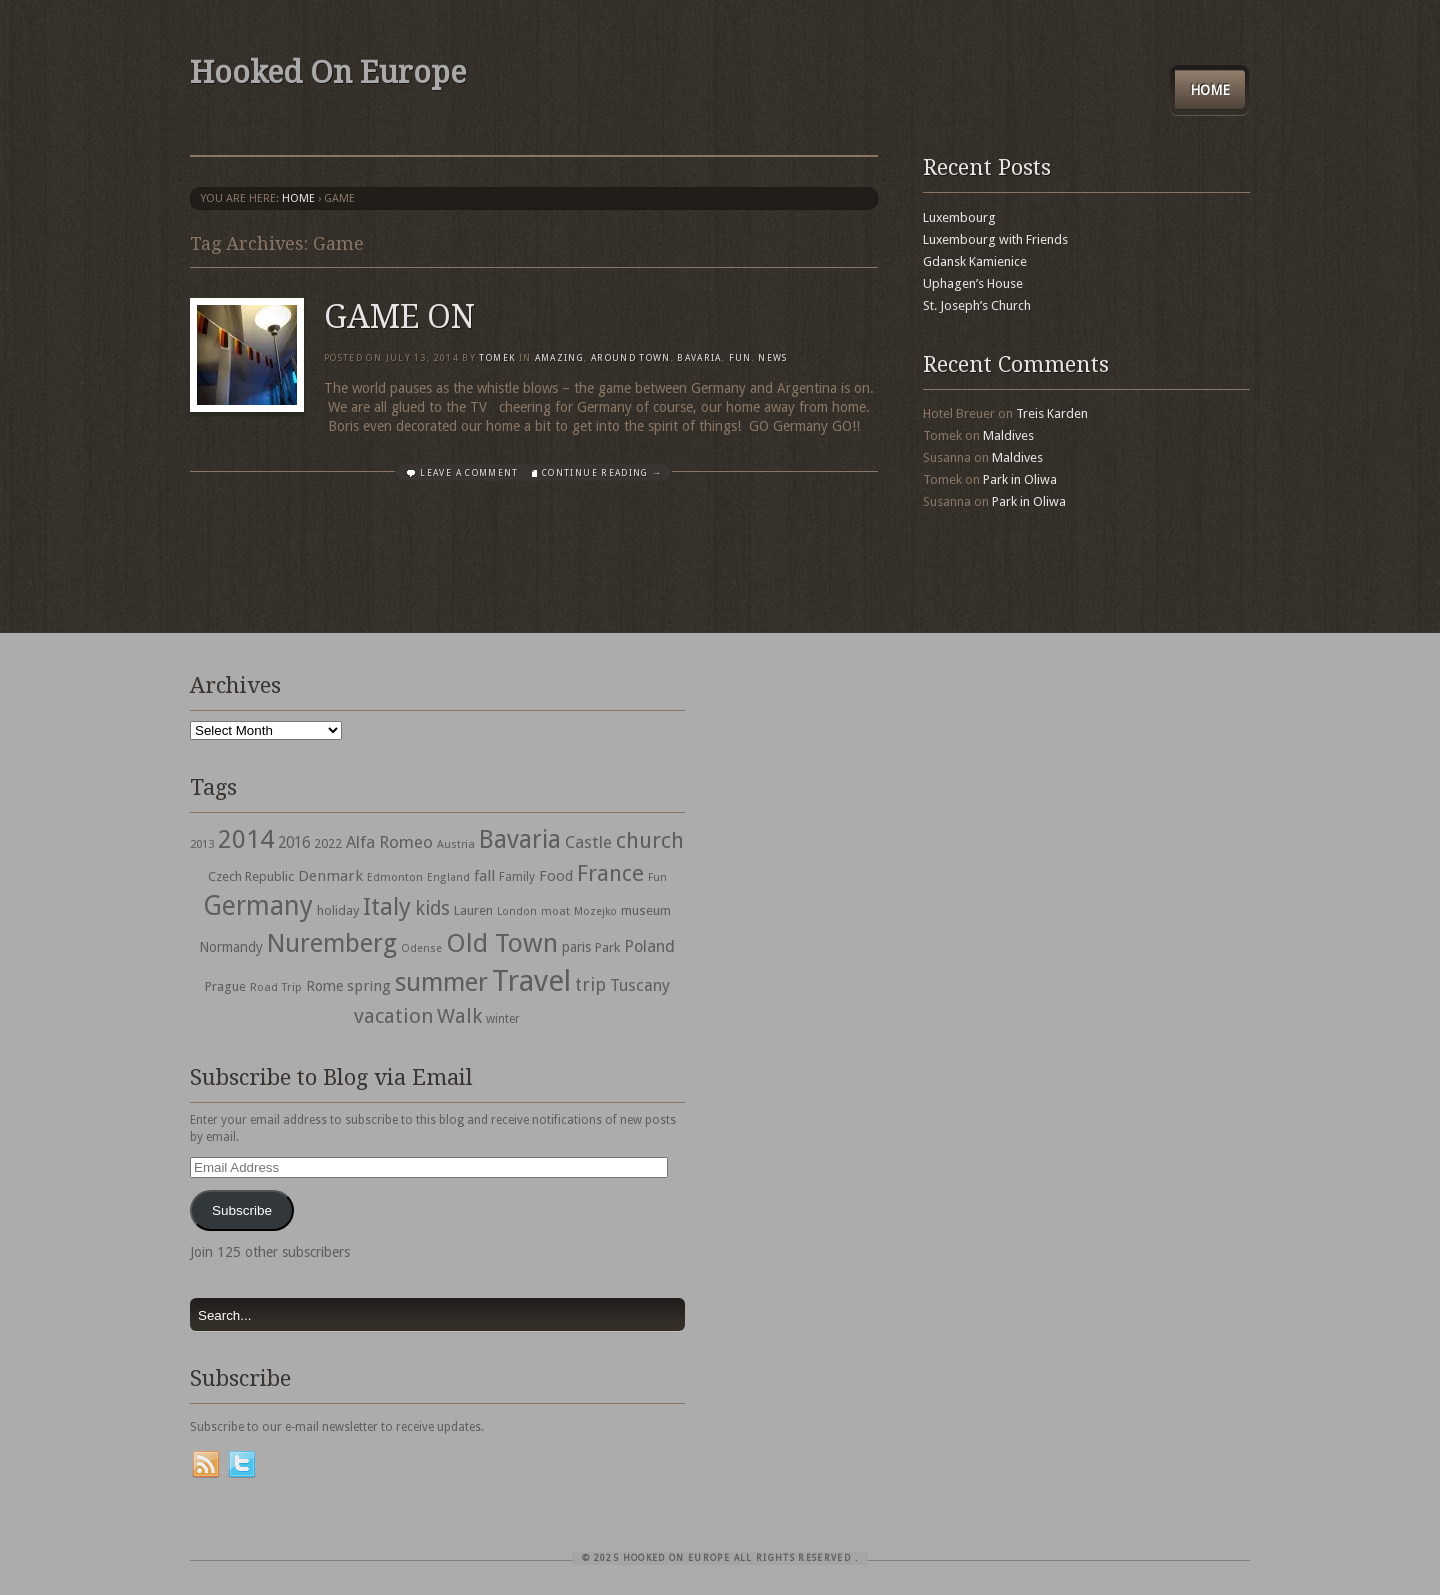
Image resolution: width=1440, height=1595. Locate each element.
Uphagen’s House (973, 283)
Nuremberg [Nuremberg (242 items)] (332, 943)
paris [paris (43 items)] (576, 947)
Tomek (497, 358)
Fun (740, 358)
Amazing (559, 358)
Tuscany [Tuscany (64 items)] (640, 985)
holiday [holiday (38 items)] (338, 910)
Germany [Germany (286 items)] (258, 905)
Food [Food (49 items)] (556, 876)
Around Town (631, 358)
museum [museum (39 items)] (646, 910)
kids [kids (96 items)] (432, 908)
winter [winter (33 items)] (503, 1019)
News (772, 358)
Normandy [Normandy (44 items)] (231, 947)
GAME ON (399, 317)
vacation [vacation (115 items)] (393, 1016)
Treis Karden (1052, 413)
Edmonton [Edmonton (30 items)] (395, 877)
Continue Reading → (602, 473)
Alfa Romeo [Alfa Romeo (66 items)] (389, 842)
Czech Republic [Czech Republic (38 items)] (251, 876)
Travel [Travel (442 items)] (531, 981)
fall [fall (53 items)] (484, 876)
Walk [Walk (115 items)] (459, 1016)
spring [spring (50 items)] (369, 986)
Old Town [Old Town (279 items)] (502, 943)
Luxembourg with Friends (995, 239)
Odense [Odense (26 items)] (421, 948)
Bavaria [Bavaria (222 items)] (520, 839)
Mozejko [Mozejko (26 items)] (595, 911)
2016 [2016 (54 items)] (294, 843)
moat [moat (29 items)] (555, 911)
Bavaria (699, 358)
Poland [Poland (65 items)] (649, 946)
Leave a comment (469, 473)
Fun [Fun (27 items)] (657, 877)
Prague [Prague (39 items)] (225, 986)
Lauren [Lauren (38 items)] (473, 910)
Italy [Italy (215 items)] (387, 906)
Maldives (1008, 435)
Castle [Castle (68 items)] (588, 842)
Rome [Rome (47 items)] (324, 986)
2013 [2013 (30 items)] (202, 844)
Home (1210, 90)
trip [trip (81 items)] (590, 984)
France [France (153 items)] (610, 873)
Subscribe (242, 1210)
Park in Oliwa (1020, 479)
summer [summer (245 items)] (441, 982)
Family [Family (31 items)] (517, 877)
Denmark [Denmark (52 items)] (330, 876)
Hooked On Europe (328, 72)
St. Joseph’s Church (977, 305)
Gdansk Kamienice (975, 261)
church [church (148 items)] (650, 840)
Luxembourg (959, 217)
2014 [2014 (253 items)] (246, 839)
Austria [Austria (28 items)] (456, 844)
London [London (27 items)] (517, 911)
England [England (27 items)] (448, 877)
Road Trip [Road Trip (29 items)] (276, 987)
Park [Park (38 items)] (607, 947)
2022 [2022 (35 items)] (328, 843)
